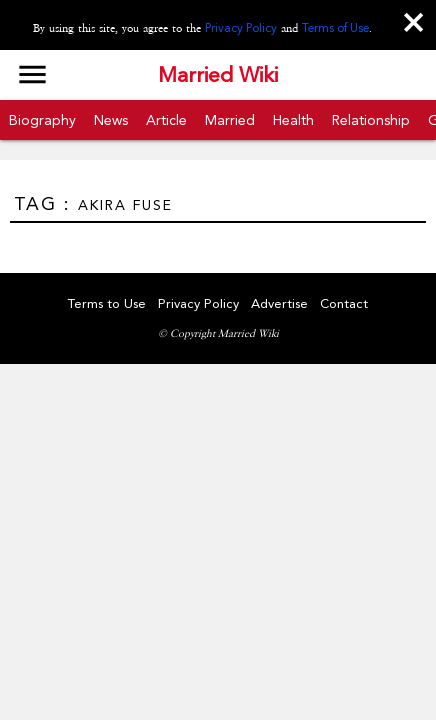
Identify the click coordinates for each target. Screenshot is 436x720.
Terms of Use (335, 28)
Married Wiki (218, 75)
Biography (42, 120)
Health (293, 120)
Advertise (279, 303)
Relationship (371, 120)
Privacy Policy (241, 28)
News (111, 120)
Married (230, 120)
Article (166, 120)
